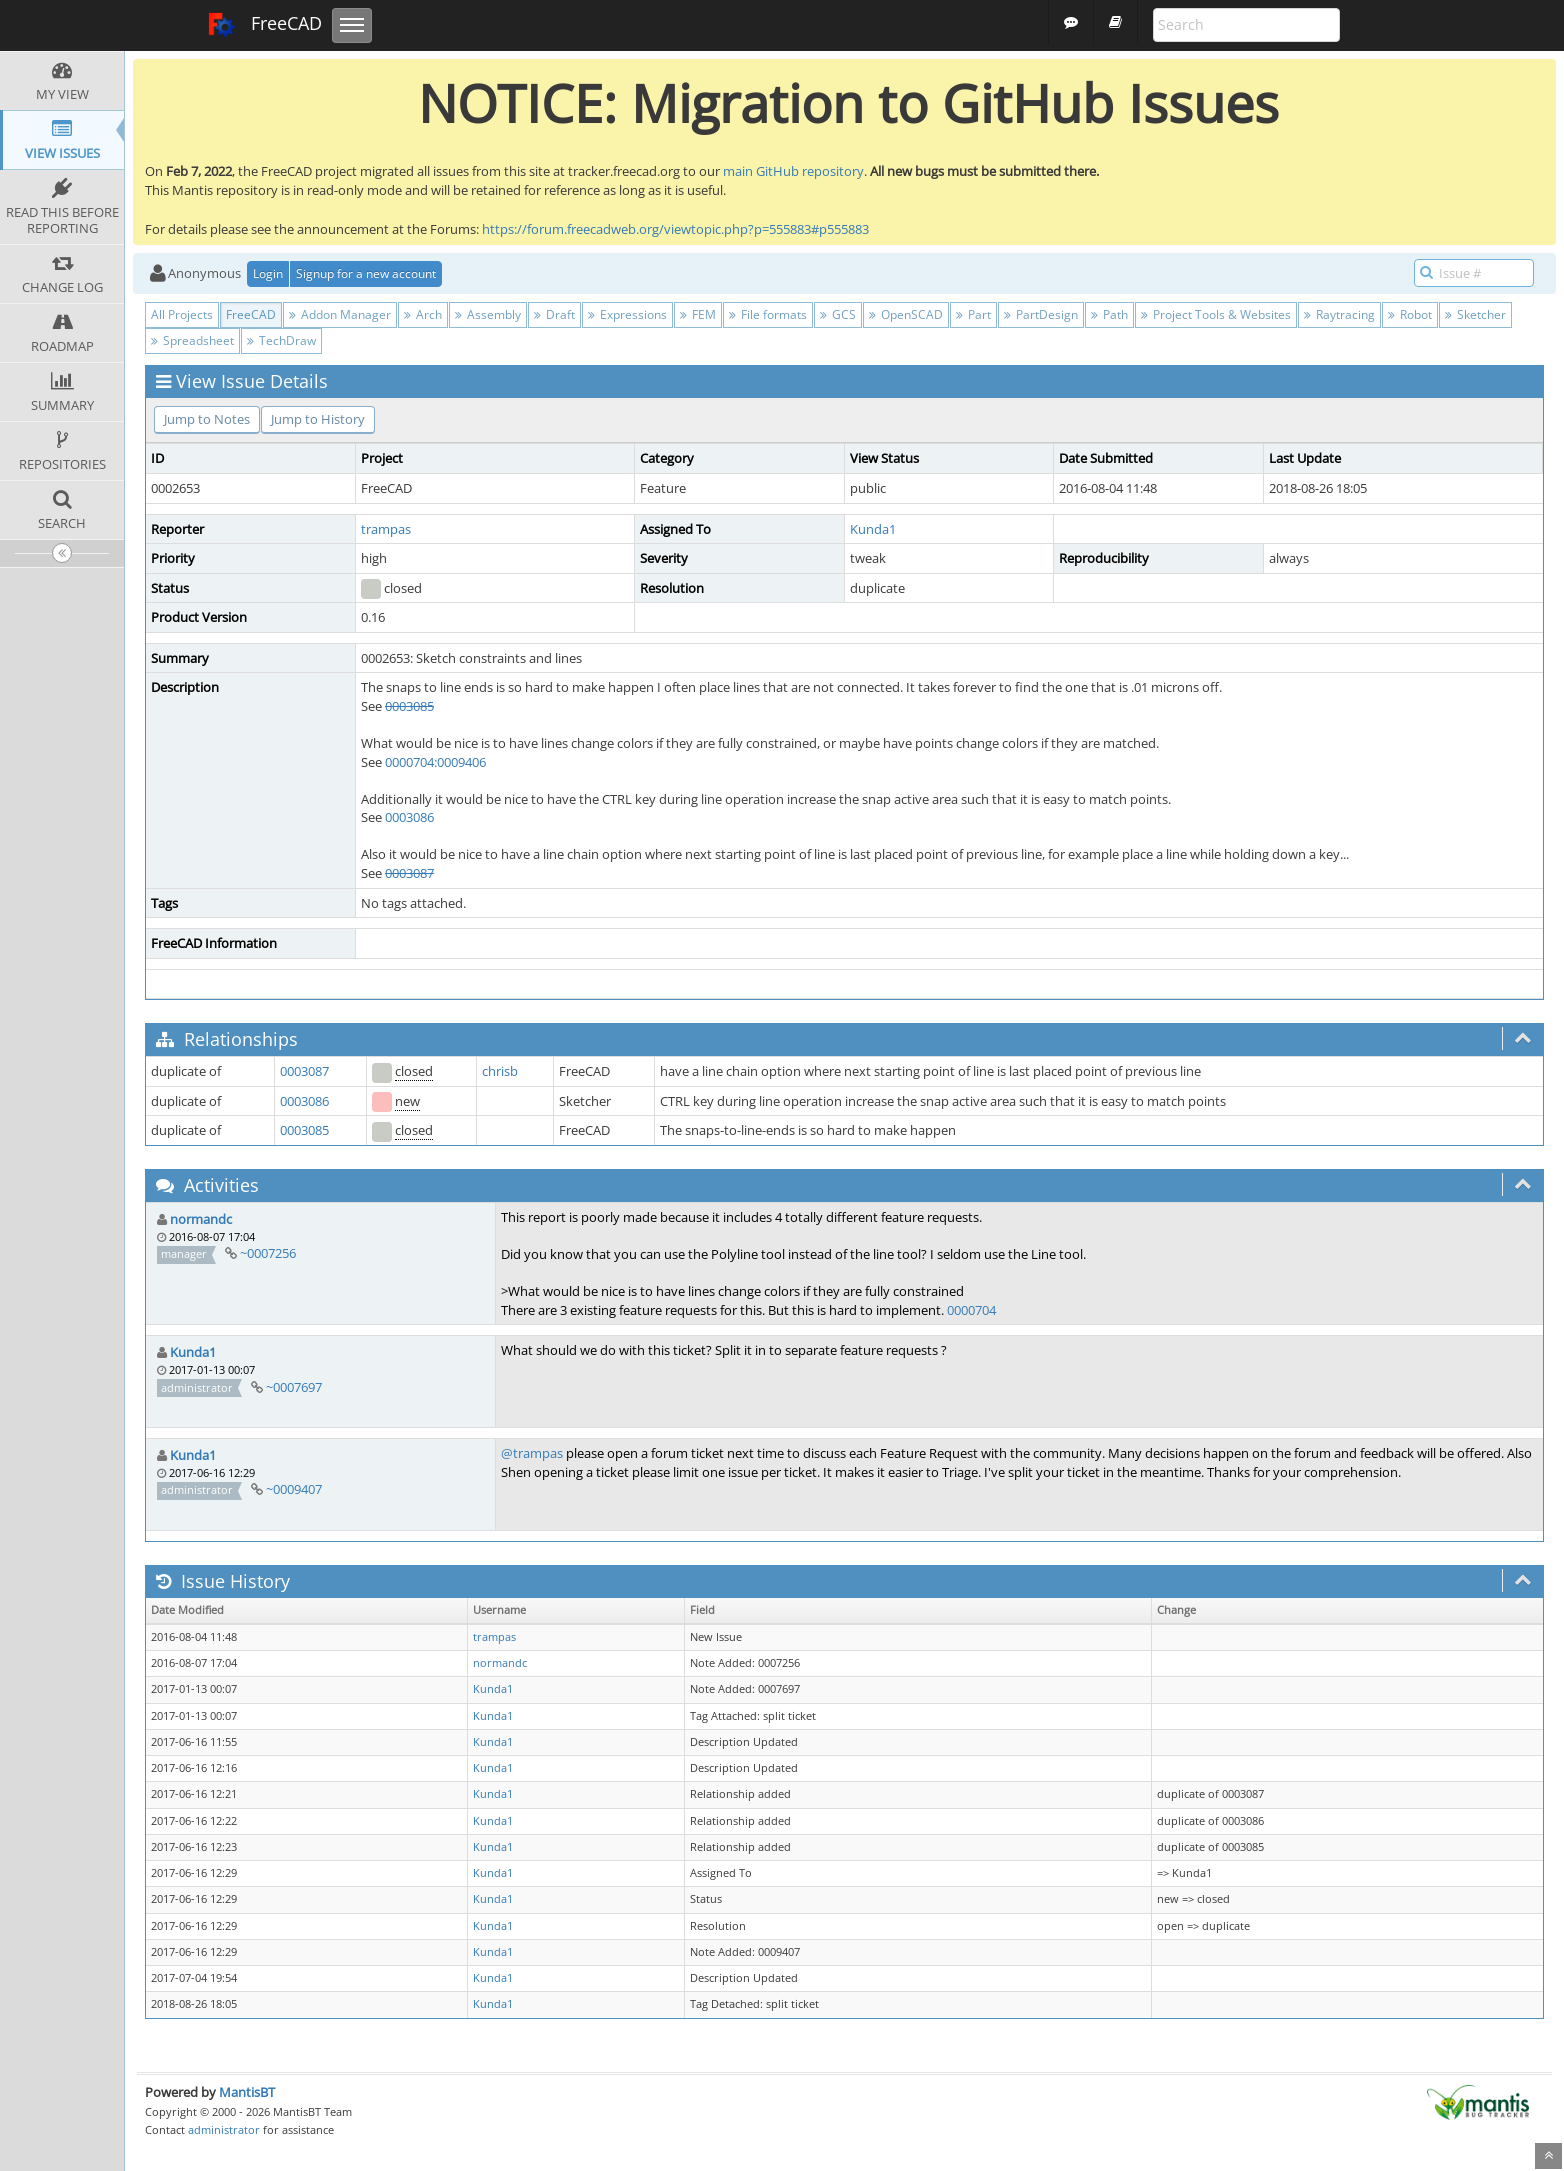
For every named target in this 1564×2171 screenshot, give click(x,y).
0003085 (409, 706)
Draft (554, 314)
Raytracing (1339, 314)
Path (1109, 314)
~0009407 (294, 1489)
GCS (838, 314)
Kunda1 (873, 529)
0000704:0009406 (435, 762)
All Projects (182, 314)
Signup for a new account (366, 273)
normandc (201, 1219)
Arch (423, 314)
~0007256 (268, 1253)
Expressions (627, 314)
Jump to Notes (207, 419)
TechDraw (281, 340)
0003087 (409, 873)
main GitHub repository (793, 171)
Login (268, 273)
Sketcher (1475, 314)
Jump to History (318, 419)
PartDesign (1041, 314)
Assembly (488, 314)
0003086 (409, 817)
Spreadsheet (192, 340)
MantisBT (247, 2092)
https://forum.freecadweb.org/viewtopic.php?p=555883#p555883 (675, 229)
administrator (224, 2129)
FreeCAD (264, 25)
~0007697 (294, 1387)
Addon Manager (340, 314)
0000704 (971, 1310)
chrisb (500, 1071)
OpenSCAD (906, 314)
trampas (386, 529)
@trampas (532, 1453)
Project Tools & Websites (1216, 314)
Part (973, 314)
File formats (768, 314)
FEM (698, 314)
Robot (1410, 314)
